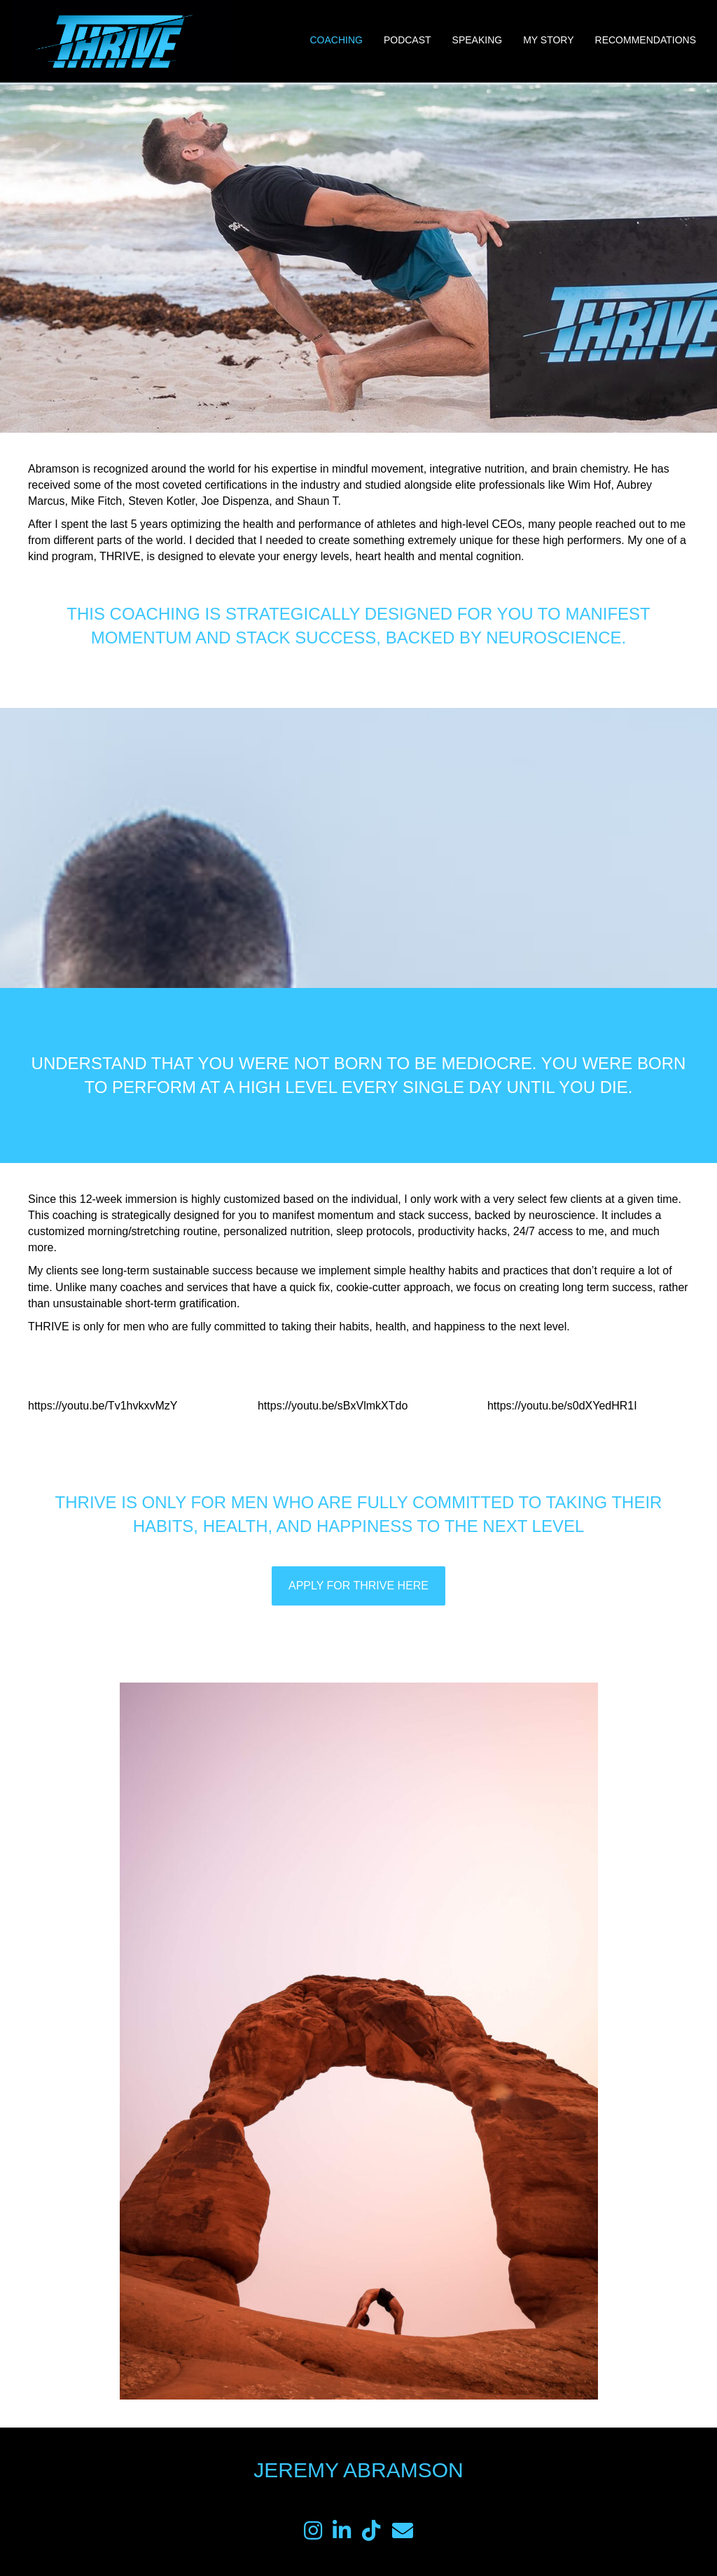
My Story (548, 40)
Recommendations (645, 40)
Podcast (407, 40)
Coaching (335, 40)
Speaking (477, 40)
